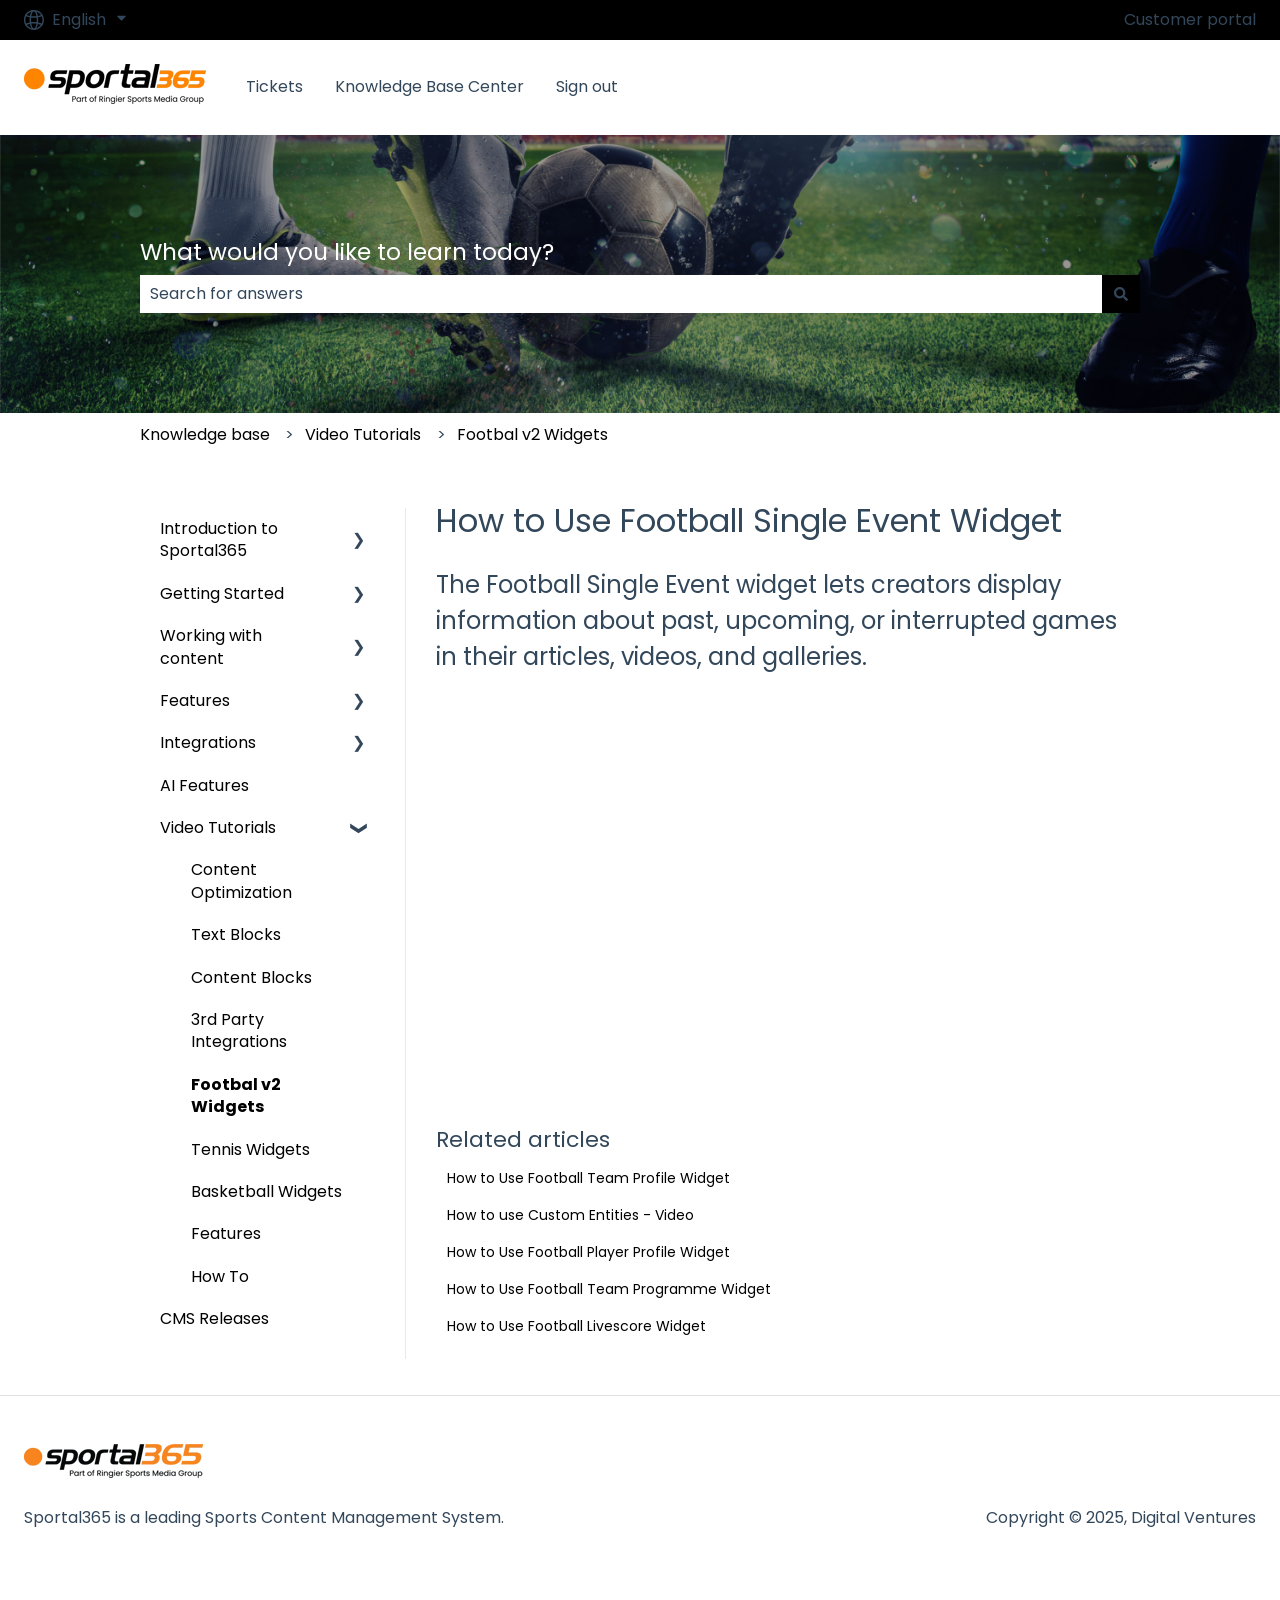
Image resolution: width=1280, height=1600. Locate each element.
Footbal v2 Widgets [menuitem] (236, 1095)
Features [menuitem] (195, 700)
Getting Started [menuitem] (222, 593)
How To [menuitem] (220, 1276)
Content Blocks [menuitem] (251, 977)
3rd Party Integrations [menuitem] (239, 1030)
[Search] (1121, 294)
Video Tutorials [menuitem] (218, 827)
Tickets (274, 87)
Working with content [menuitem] (211, 646)
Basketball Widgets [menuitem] (266, 1191)
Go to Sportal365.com (1149, 86)
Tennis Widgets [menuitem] (250, 1149)
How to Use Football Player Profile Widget (588, 1252)
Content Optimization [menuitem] (241, 880)
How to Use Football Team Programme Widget (609, 1289)
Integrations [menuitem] (208, 742)
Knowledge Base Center (429, 87)
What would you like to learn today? (347, 252)
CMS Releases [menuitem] (214, 1318)
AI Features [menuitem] (204, 785)
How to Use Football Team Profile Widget (588, 1178)
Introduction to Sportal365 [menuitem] (219, 539)
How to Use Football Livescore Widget (576, 1326)
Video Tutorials (363, 434)
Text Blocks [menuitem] (236, 934)
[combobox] (621, 294)
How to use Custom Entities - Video (570, 1215)
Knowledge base (205, 434)
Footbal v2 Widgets (532, 434)
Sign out (587, 87)
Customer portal (1190, 20)
